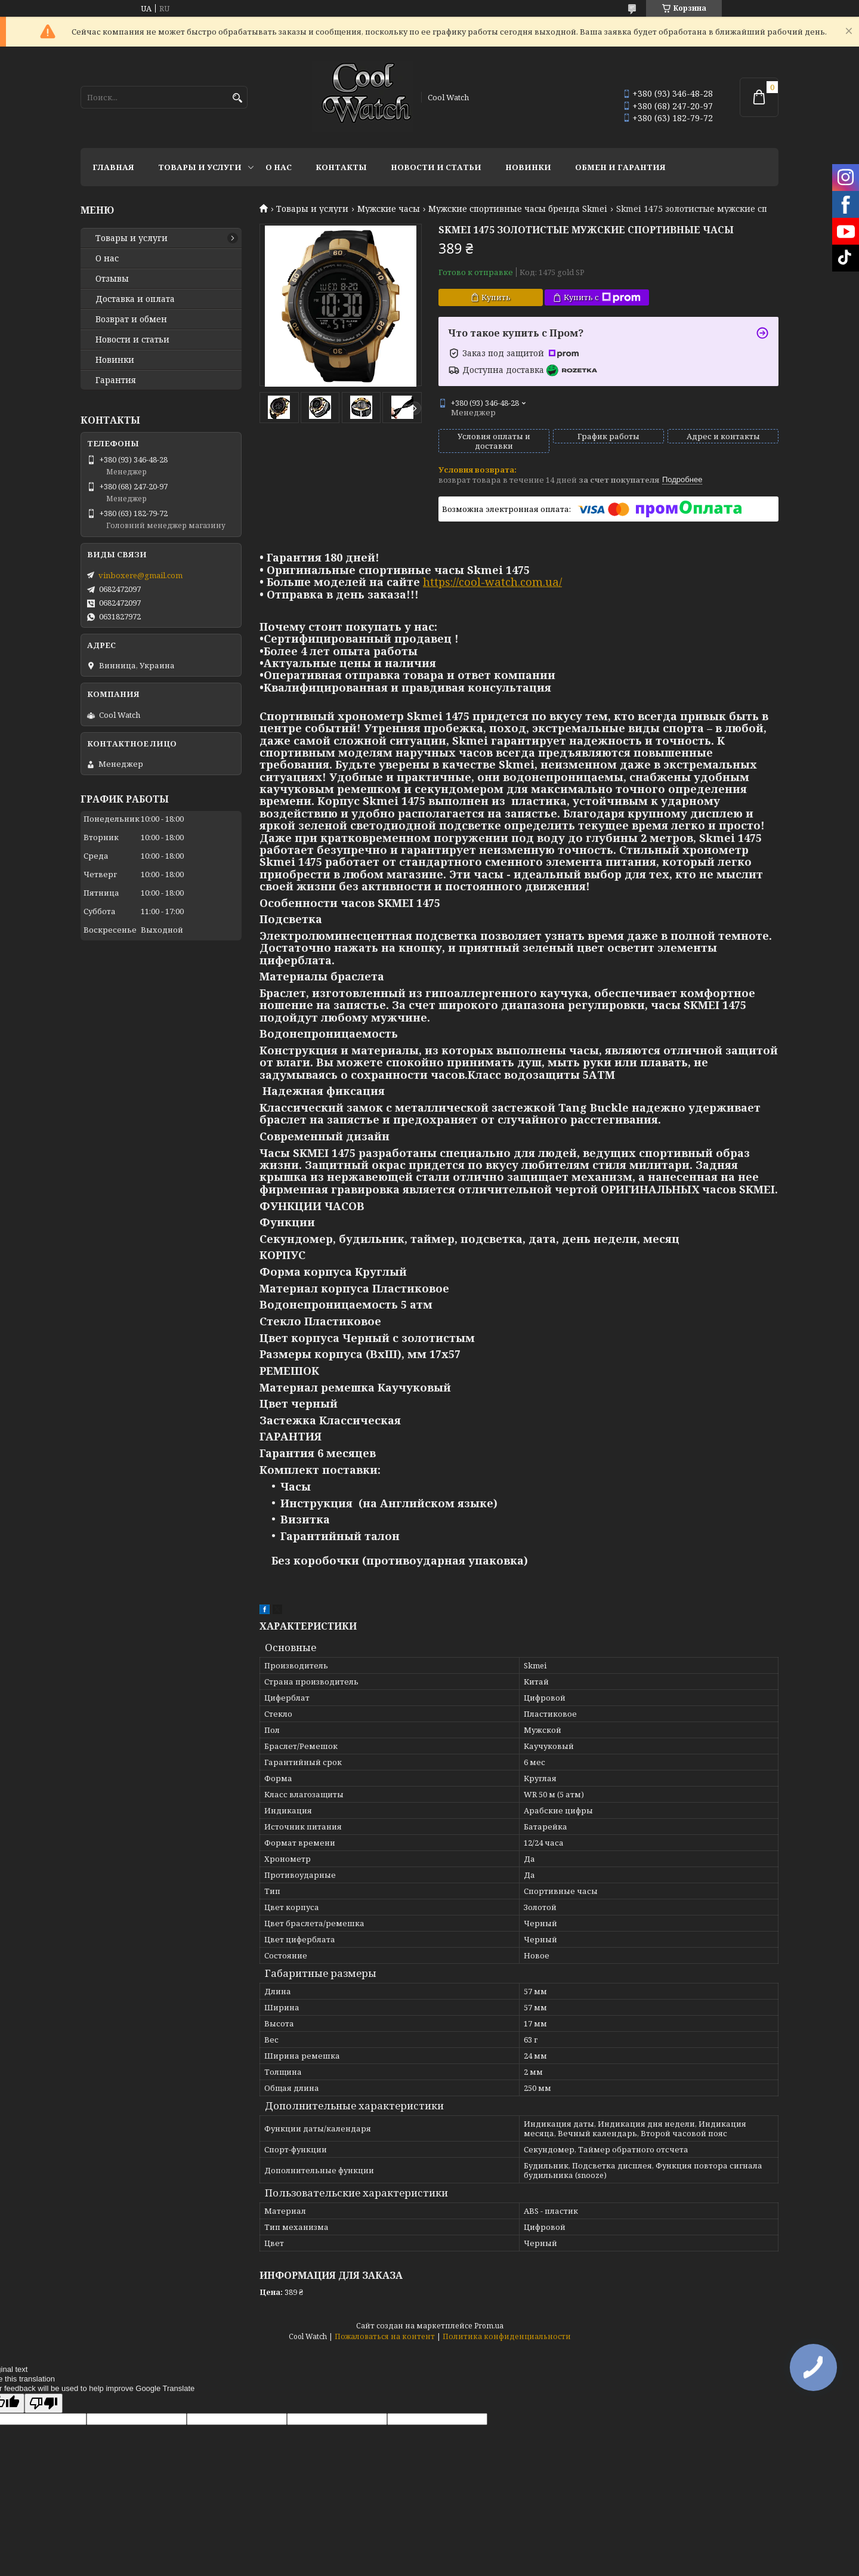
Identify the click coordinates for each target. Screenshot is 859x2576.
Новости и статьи (436, 167)
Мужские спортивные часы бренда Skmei (517, 209)
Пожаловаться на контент (385, 2336)
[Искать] (237, 98)
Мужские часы (388, 209)
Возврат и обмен (131, 319)
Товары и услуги (200, 167)
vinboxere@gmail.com (140, 575)
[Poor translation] (43, 2403)
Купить (496, 297)
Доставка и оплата (135, 299)
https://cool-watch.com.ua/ (492, 582)
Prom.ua (488, 2326)
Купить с (602, 297)
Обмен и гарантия (620, 167)
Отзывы (112, 278)
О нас (278, 167)
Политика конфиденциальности (507, 2336)
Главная (113, 167)
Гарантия (115, 380)
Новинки (528, 167)
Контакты (341, 167)
